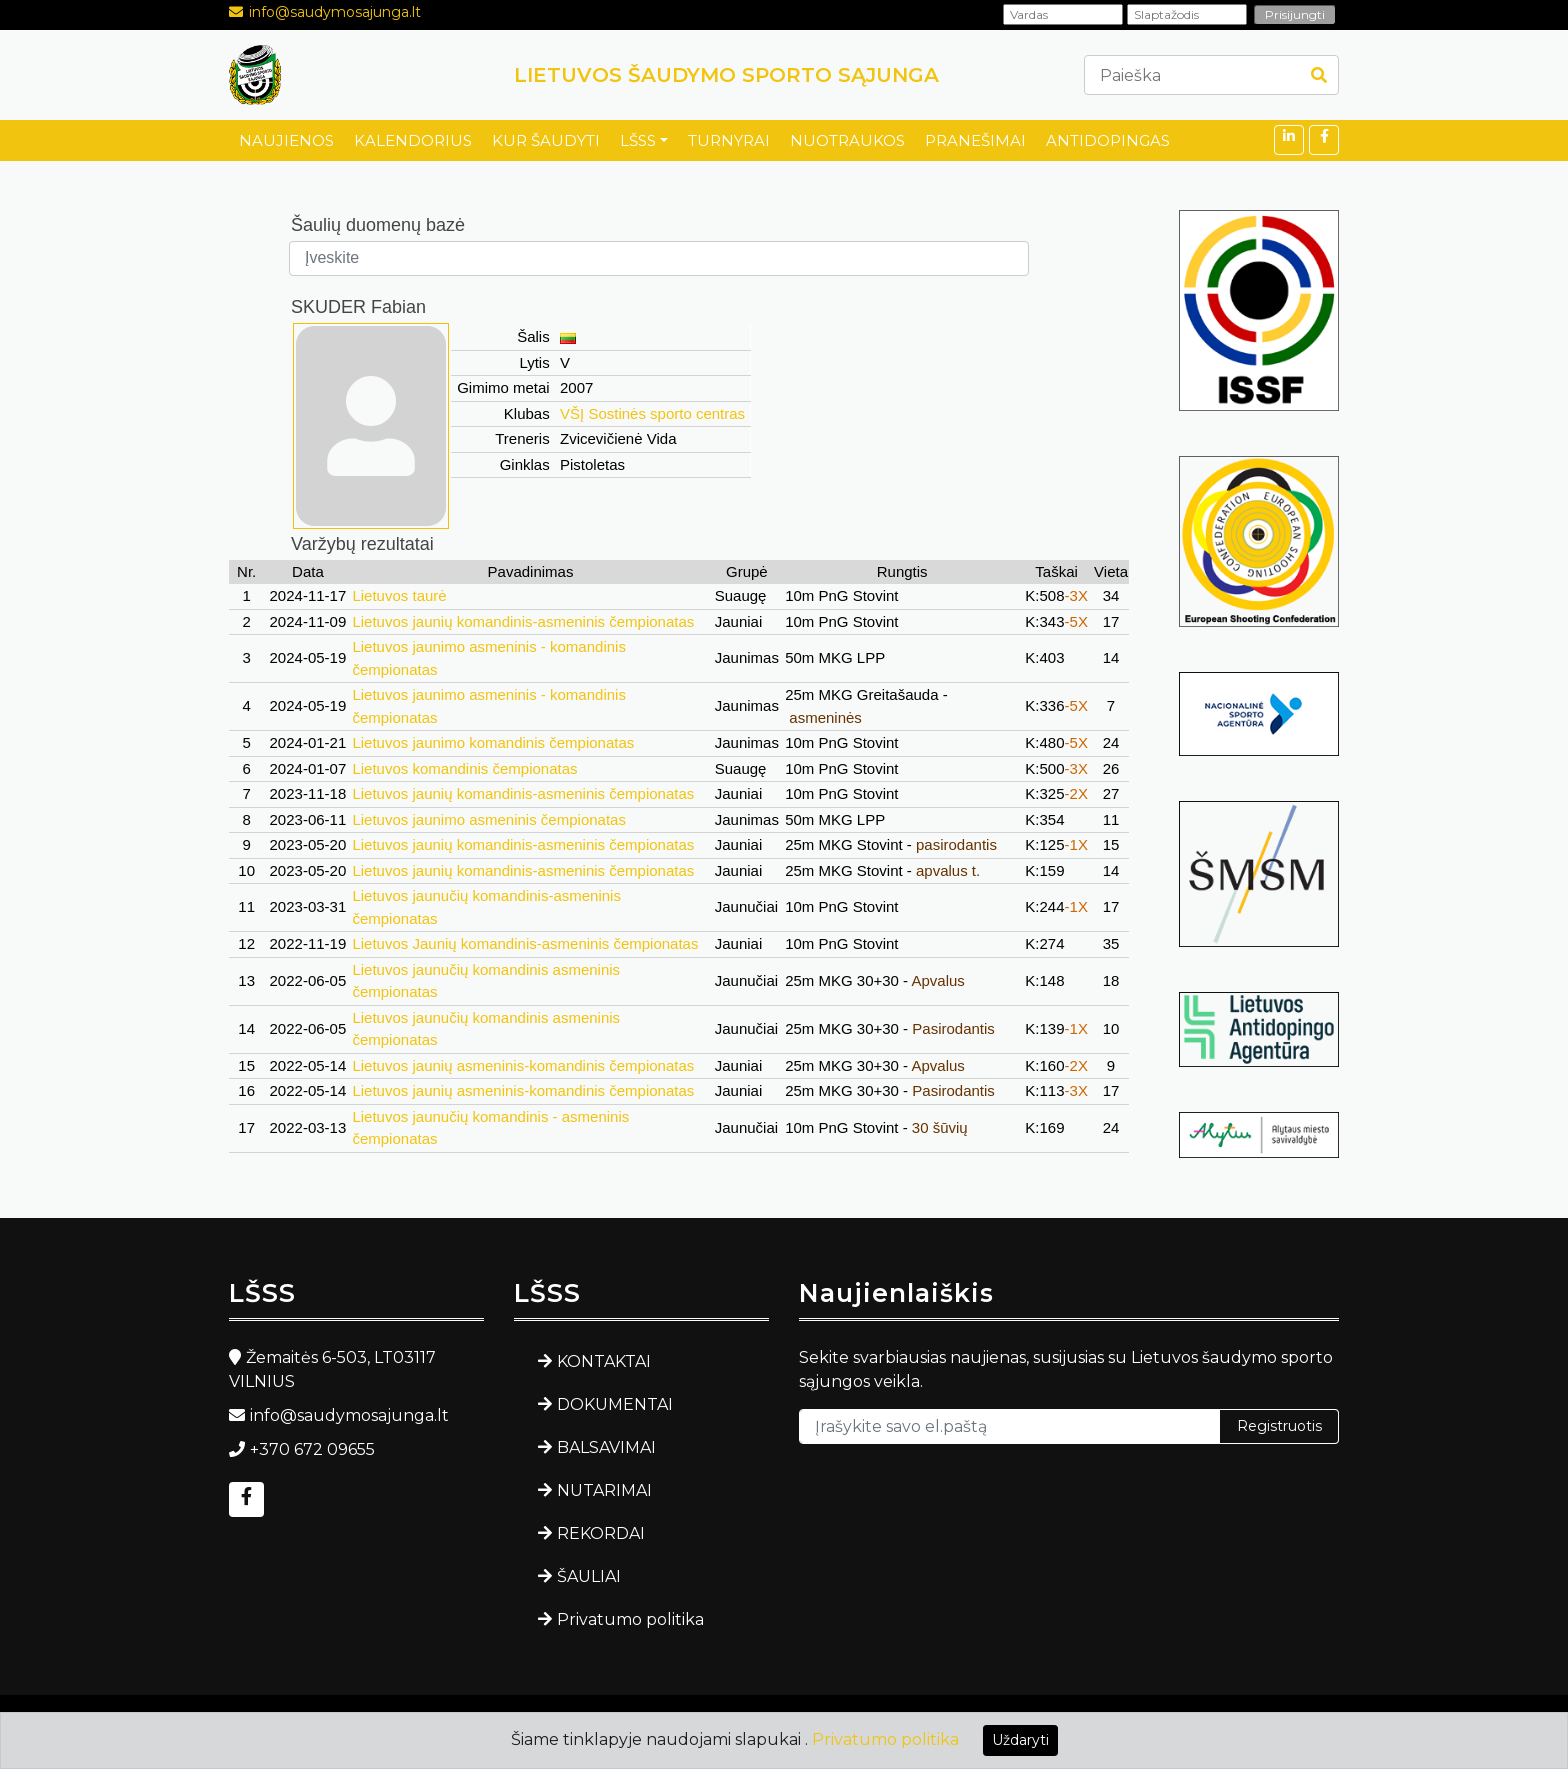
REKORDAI (601, 1533)
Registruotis (1279, 1426)
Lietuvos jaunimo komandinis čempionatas (493, 742)
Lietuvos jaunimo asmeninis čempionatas (488, 819)
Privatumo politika (630, 1619)
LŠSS (638, 140)
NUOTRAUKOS (847, 140)
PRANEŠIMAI (975, 140)
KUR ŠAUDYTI (546, 140)
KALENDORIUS (413, 140)
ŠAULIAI (589, 1576)
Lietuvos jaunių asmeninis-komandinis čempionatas (523, 1065)
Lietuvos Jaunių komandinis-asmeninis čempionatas (525, 943)
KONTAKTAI (604, 1361)
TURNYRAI (729, 140)
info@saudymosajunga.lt (335, 12)
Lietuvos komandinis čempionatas (464, 768)
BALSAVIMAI (606, 1447)
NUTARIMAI (604, 1490)
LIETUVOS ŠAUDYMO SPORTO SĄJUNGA (726, 75)
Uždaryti (1020, 1740)
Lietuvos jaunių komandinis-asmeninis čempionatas (523, 621)
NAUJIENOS (286, 140)
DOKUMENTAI (615, 1404)
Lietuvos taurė (399, 595)
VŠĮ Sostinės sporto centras (652, 413)
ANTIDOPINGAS (1108, 140)
